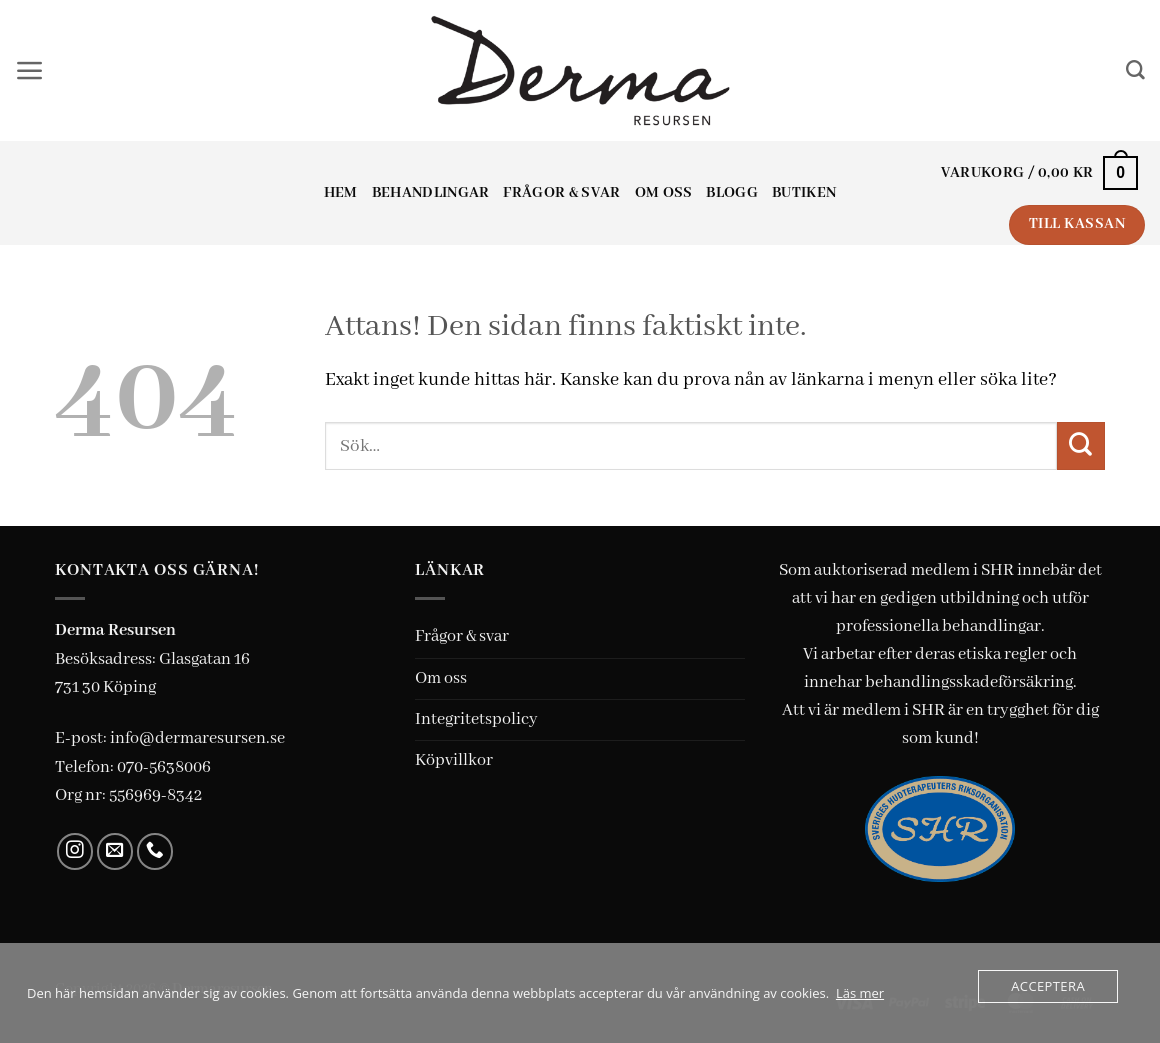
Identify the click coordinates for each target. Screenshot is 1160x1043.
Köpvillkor (454, 760)
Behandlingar (431, 193)
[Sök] (1135, 70)
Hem (341, 193)
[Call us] (155, 851)
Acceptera (1048, 986)
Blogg (732, 193)
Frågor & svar (561, 193)
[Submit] (1081, 446)
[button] (30, 71)
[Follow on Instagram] (75, 851)
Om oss (664, 193)
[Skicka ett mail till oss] (115, 851)
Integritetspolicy (476, 719)
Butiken (804, 193)
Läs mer (860, 993)
